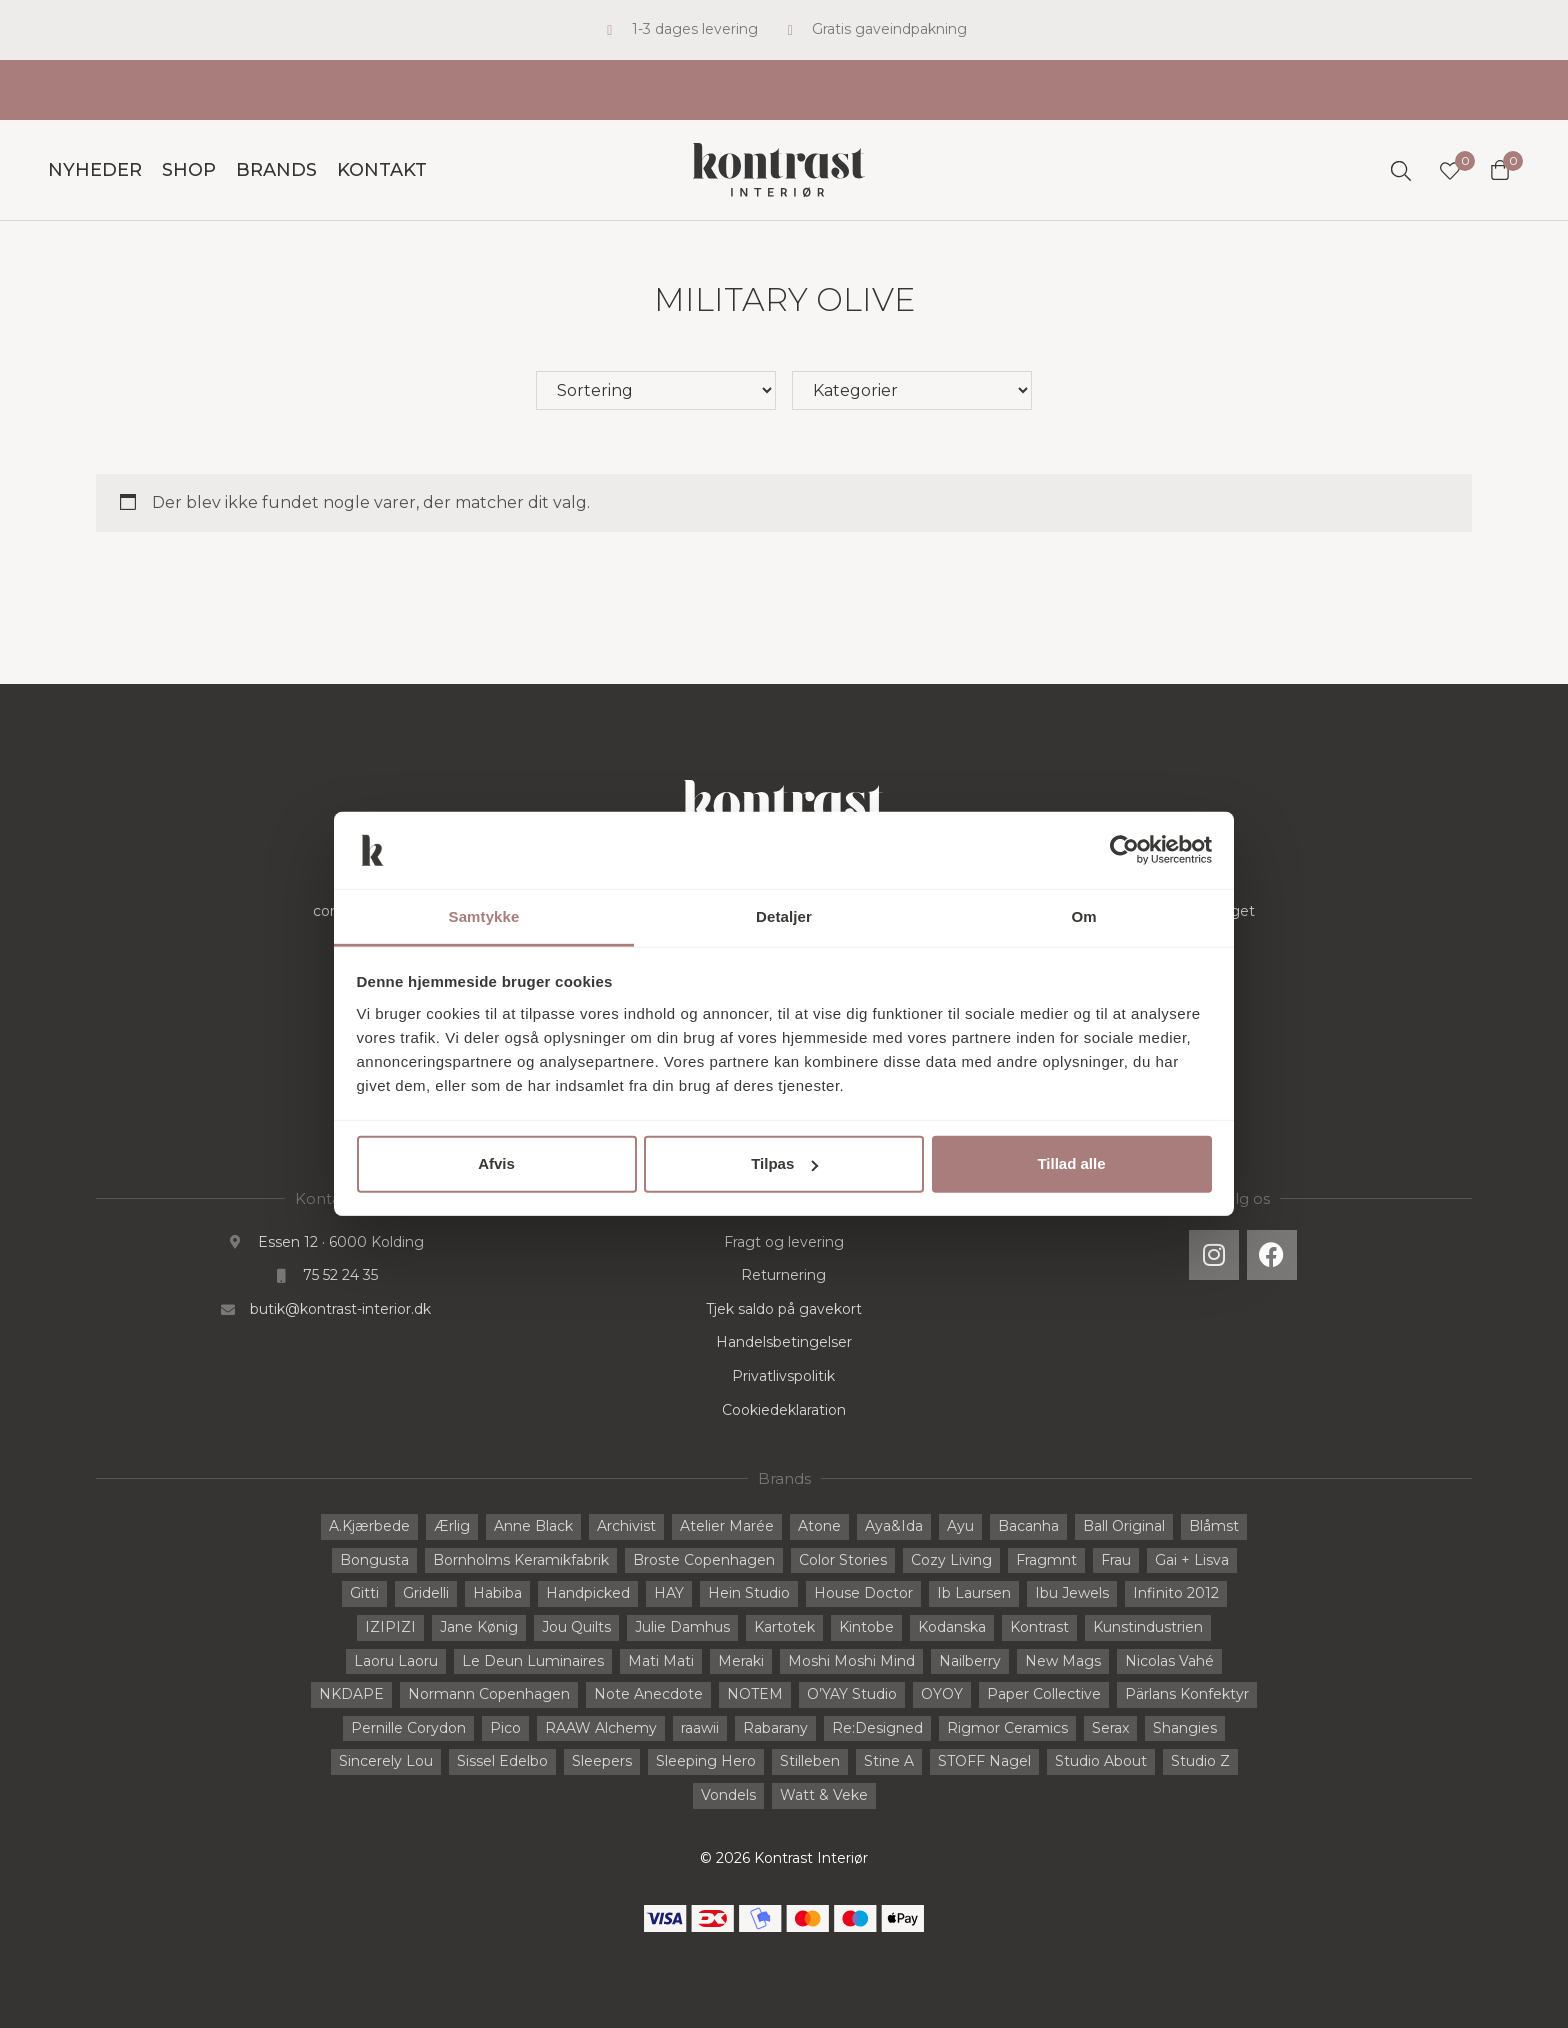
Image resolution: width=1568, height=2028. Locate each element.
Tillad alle (1071, 1163)
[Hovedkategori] (912, 390)
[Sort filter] (656, 390)
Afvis (496, 1163)
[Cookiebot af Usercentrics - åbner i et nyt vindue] (1124, 850)
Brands (276, 170)
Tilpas (784, 1163)
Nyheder (95, 170)
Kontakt (382, 170)
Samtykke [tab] (484, 916)
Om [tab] (1083, 916)
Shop (189, 170)
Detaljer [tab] (784, 916)
